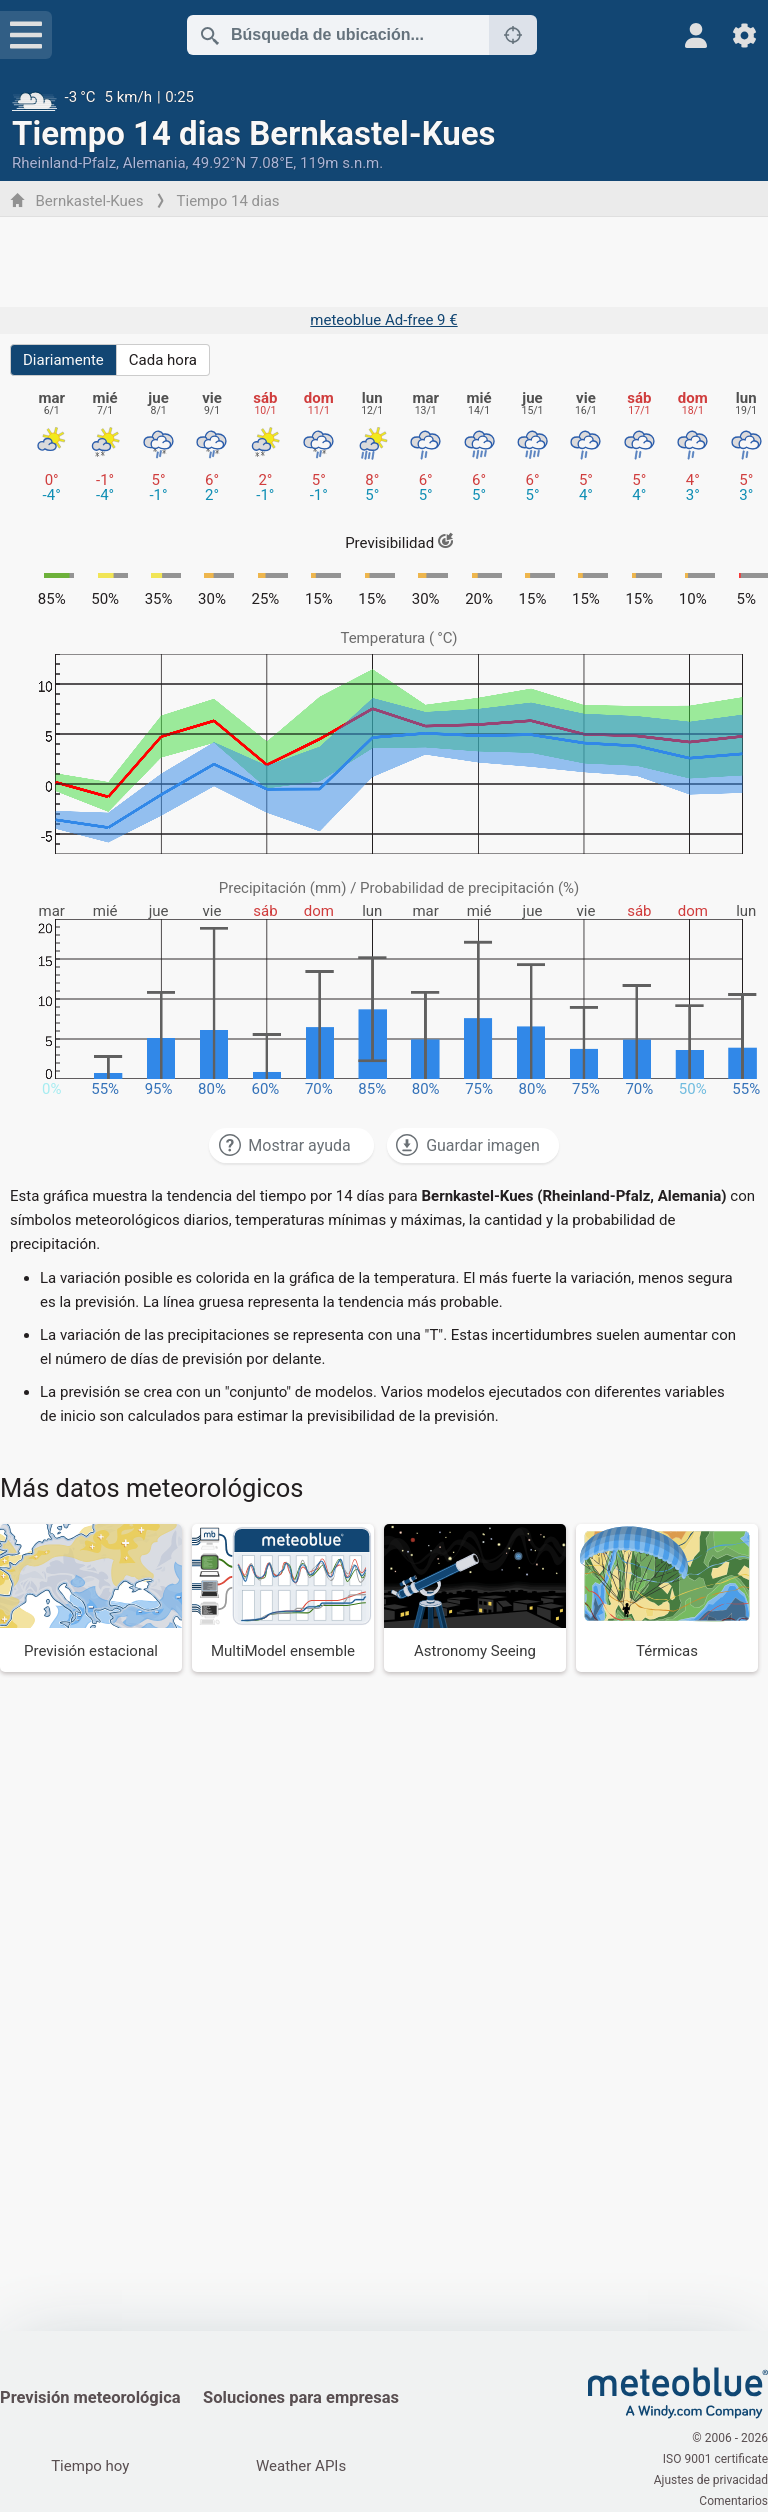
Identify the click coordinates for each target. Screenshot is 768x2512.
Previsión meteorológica (90, 2397)
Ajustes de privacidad (711, 2480)
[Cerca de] (513, 35)
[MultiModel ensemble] (283, 1597)
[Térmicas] (667, 1597)
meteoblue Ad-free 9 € (383, 320)
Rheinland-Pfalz (64, 163)
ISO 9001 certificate (715, 2459)
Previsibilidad (399, 543)
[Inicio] (678, 2393)
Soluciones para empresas (301, 2397)
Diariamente (63, 360)
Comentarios (733, 2501)
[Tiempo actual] (384, 97)
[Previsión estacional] (91, 1597)
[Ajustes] (744, 35)
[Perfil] (696, 35)
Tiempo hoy (90, 2466)
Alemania (154, 163)
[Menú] (26, 35)
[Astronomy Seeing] (475, 1597)
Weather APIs (301, 2466)
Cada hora (163, 360)
